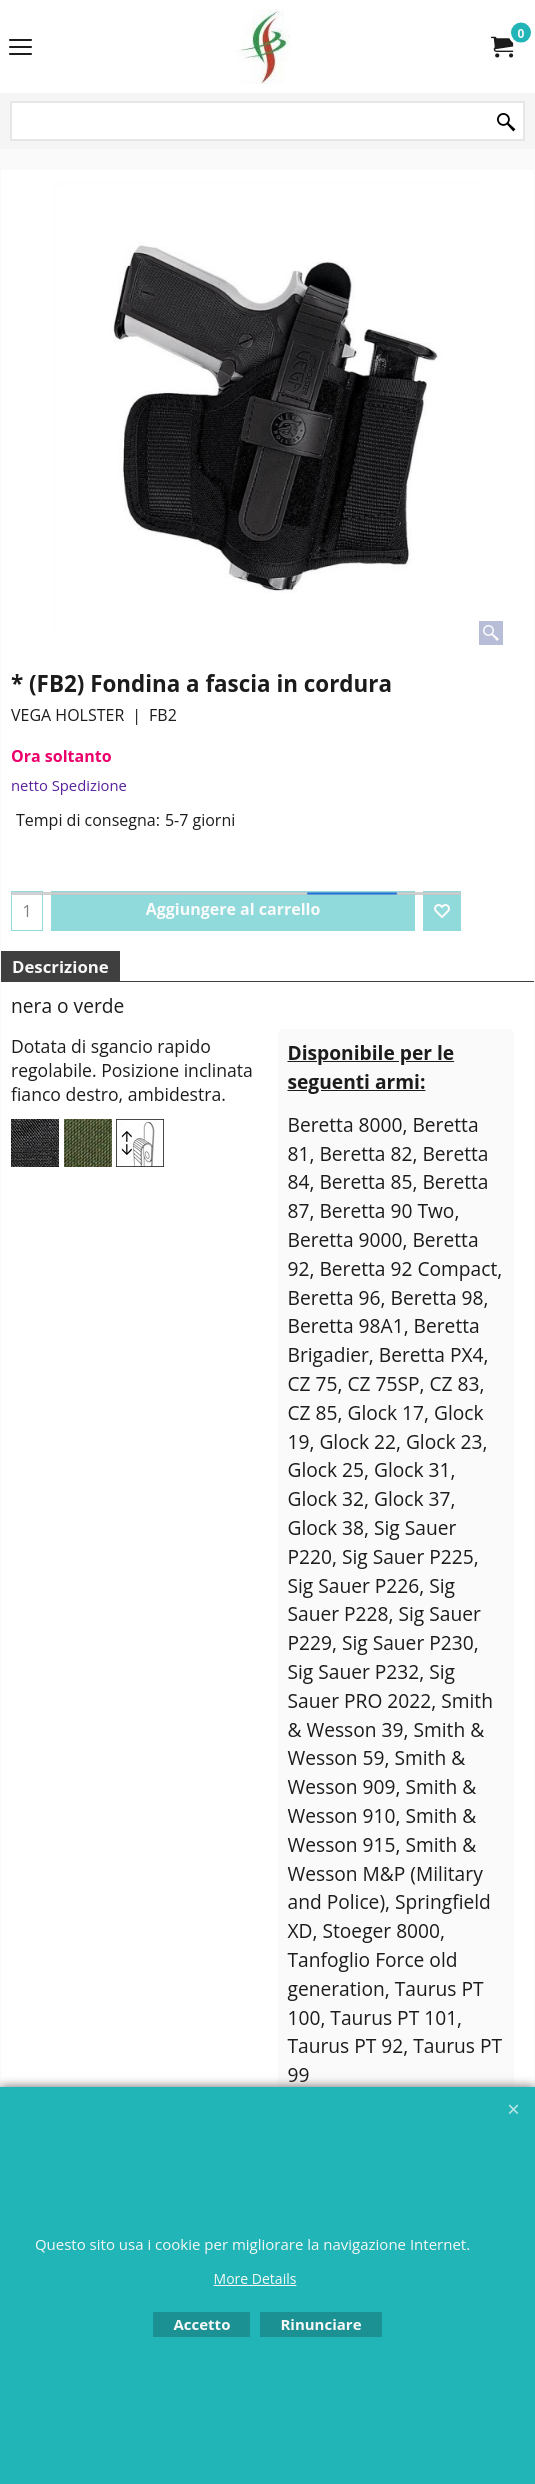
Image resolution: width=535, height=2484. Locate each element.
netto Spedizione (69, 785)
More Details (255, 2278)
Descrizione (60, 966)
